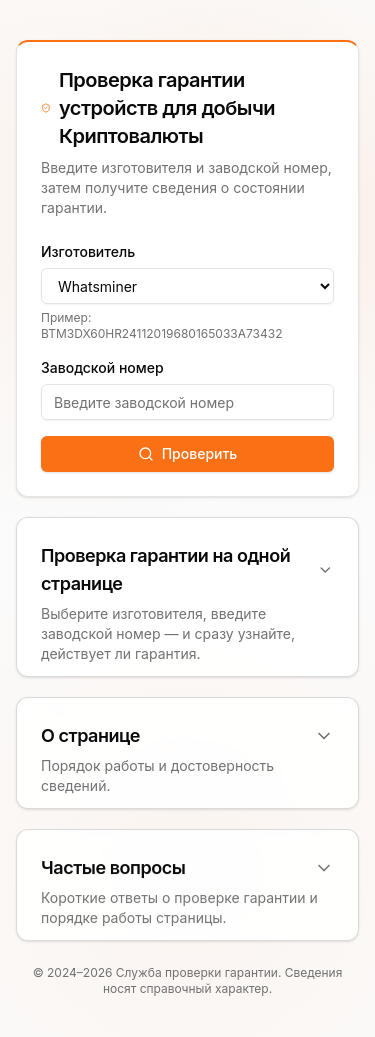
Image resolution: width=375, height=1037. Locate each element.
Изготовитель (88, 251)
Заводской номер (102, 367)
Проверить (188, 453)
